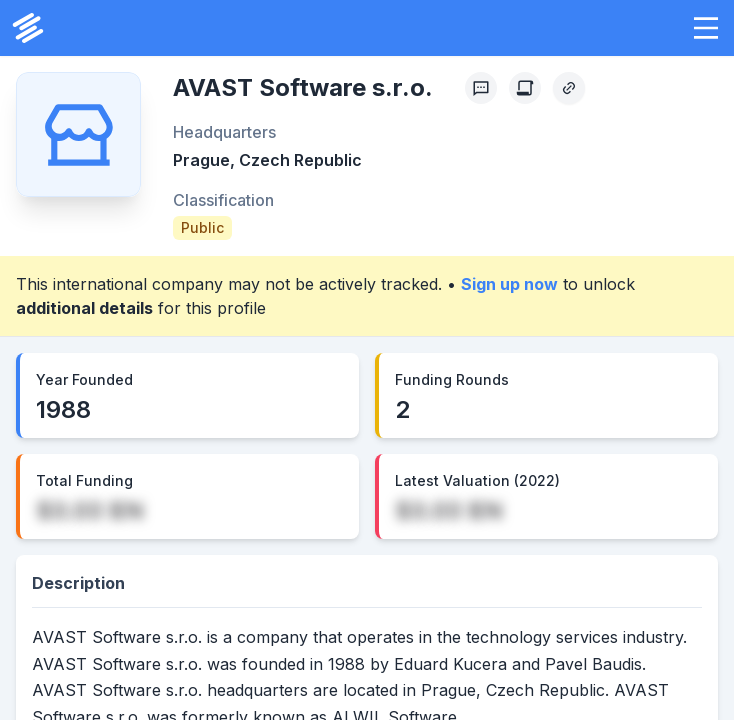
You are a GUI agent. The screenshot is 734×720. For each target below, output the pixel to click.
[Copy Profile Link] (569, 88)
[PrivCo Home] (28, 28)
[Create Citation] (525, 88)
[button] (706, 28)
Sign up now (509, 284)
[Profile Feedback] (481, 88)
